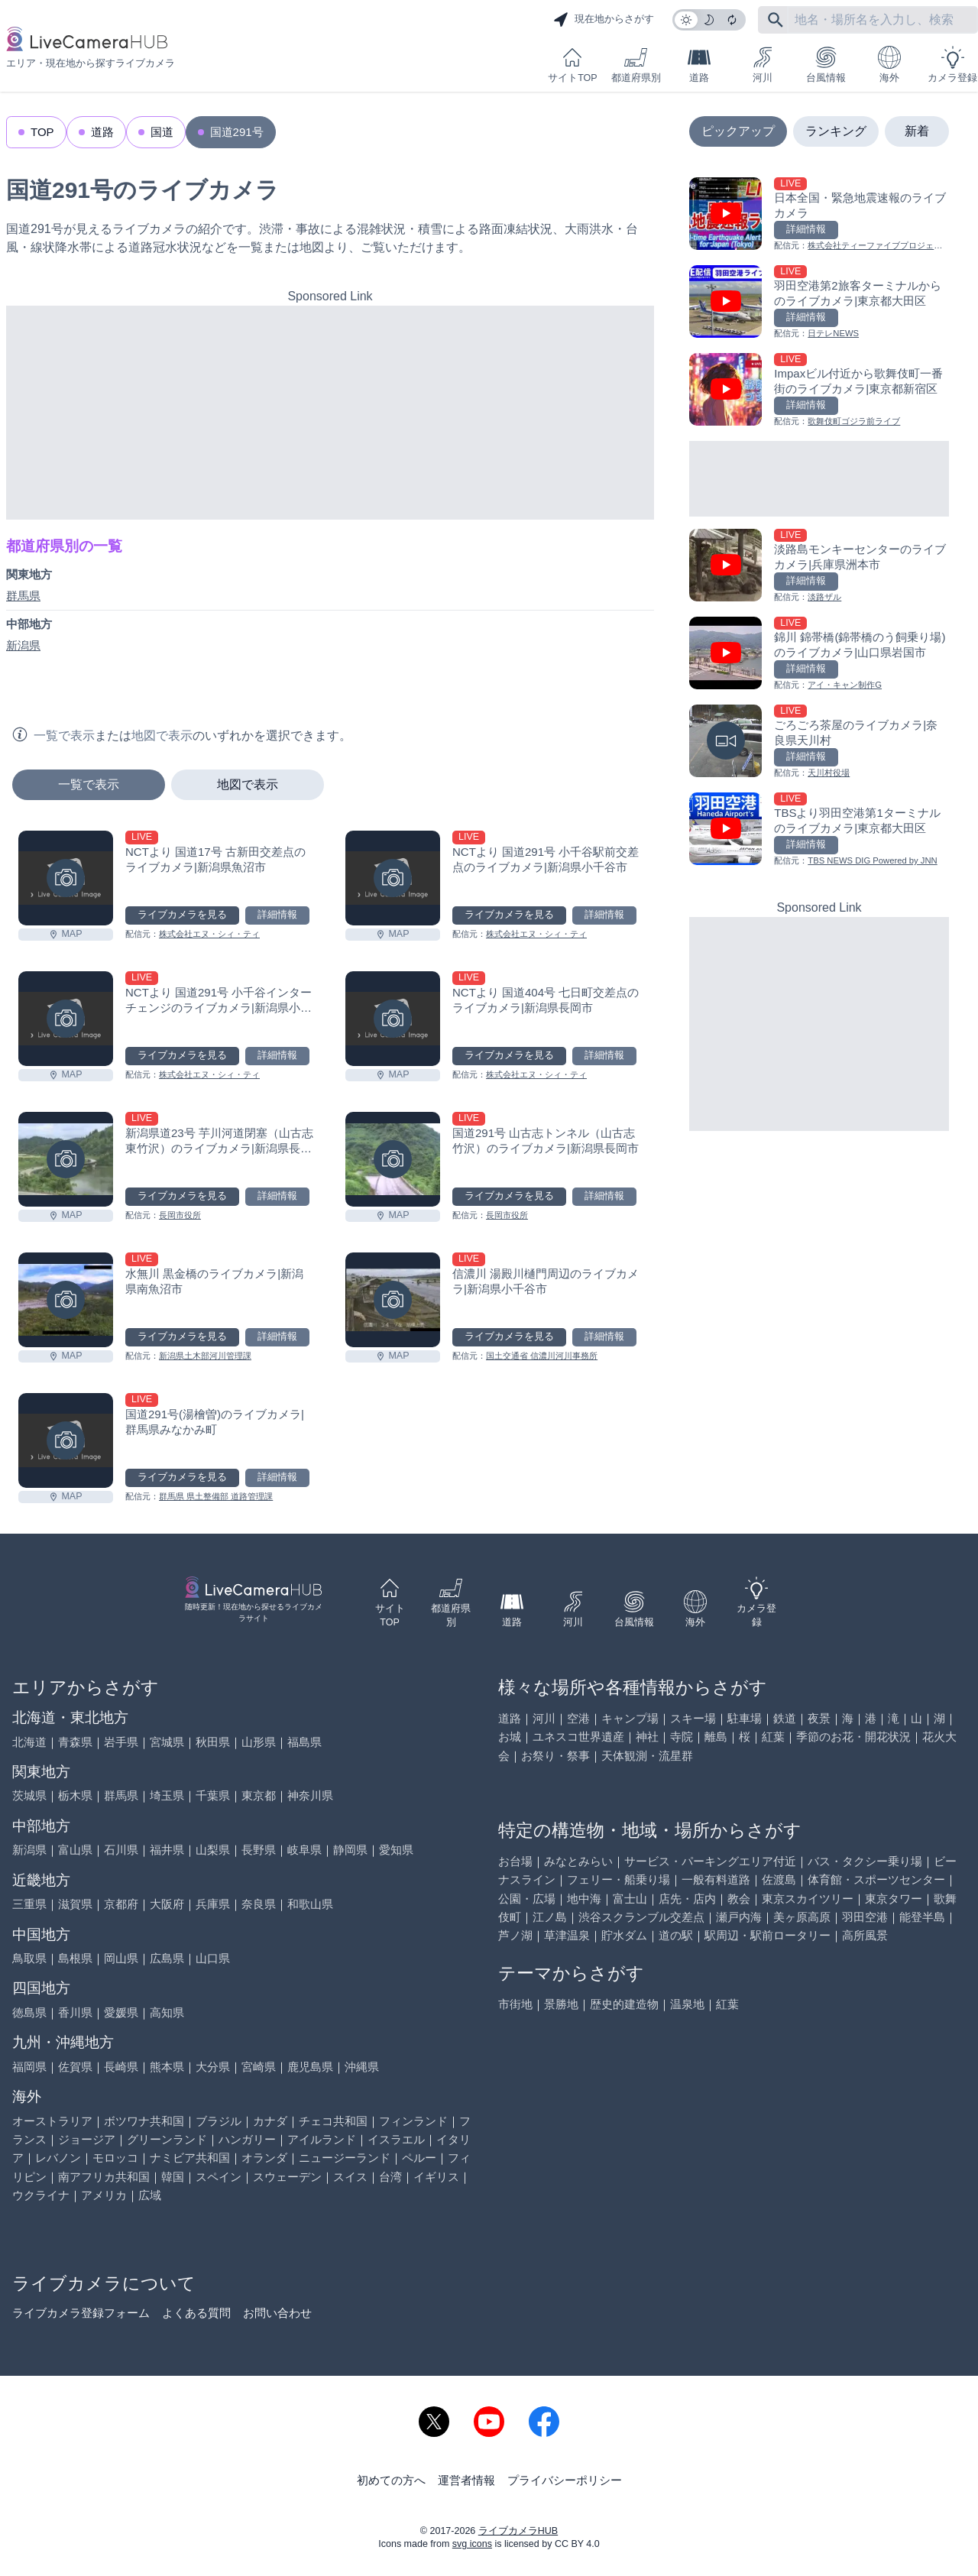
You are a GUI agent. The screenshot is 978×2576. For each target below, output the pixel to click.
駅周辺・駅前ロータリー (767, 1935)
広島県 (167, 1958)
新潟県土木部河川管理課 (205, 1355)
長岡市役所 (180, 1215)
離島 (715, 1736)
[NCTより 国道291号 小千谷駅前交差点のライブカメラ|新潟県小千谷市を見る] (392, 878)
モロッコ (115, 2157)
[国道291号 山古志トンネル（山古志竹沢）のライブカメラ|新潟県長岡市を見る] (392, 1159)
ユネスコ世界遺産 (578, 1736)
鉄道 (784, 1718)
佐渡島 (779, 1879)
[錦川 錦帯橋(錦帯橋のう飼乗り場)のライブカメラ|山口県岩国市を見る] (819, 654)
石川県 (121, 1849)
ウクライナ (41, 2195)
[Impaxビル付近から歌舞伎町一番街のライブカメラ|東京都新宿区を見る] (819, 391)
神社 (647, 1736)
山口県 (213, 1958)
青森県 (75, 1741)
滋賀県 (75, 1903)
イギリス (436, 2176)
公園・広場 (526, 1898)
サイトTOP (572, 64)
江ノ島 (550, 1916)
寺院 (681, 1736)
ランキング (835, 131)
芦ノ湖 (515, 1935)
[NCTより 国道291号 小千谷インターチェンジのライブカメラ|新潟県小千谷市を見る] (65, 1018)
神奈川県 (310, 1795)
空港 (578, 1718)
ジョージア (86, 2139)
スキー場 (693, 1718)
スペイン (218, 2176)
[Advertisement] (330, 413)
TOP (42, 131)
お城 (509, 1736)
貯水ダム (624, 1935)
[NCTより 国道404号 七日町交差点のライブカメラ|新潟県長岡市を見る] (392, 1018)
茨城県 (29, 1795)
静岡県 (350, 1849)
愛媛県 (121, 2012)
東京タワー (893, 1898)
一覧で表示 (88, 784)
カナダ (270, 2120)
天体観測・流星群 (647, 1755)
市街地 (515, 2004)
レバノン (58, 2157)
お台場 (515, 1861)
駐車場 (744, 1718)
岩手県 (121, 1741)
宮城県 (167, 1741)
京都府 (121, 1903)
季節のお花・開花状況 (853, 1736)
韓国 (172, 2176)
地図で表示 (247, 784)
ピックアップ (738, 131)
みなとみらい (578, 1861)
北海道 (29, 1741)
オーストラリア (52, 2120)
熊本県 (167, 2066)
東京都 (258, 1795)
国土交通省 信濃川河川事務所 (541, 1355)
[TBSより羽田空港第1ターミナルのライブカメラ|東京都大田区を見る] (819, 830)
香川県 (75, 2012)
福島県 (304, 1741)
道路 (699, 64)
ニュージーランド (344, 2157)
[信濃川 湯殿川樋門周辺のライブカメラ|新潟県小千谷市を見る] (392, 1299)
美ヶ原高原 (802, 1916)
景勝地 (561, 2004)
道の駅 (676, 1935)
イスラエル (396, 2139)
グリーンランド (167, 2139)
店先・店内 (687, 1898)
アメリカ (104, 2195)
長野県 (258, 1849)
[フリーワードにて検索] (775, 20)
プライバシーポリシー (564, 2480)
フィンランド (413, 2120)
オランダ (264, 2157)
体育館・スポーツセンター (876, 1879)
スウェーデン (287, 2176)
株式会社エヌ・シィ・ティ (209, 933)
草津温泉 (567, 1935)
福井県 (167, 1849)
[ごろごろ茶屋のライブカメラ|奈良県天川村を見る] (819, 742)
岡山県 (121, 1958)
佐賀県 (75, 2066)
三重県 (29, 1903)
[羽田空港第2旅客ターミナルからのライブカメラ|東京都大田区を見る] (819, 303)
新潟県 (23, 645)
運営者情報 (466, 2480)
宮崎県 (258, 2066)
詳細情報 (277, 914)
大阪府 (167, 1903)
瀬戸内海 (739, 1916)
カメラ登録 (952, 64)
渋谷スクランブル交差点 (641, 1916)
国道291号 (237, 131)
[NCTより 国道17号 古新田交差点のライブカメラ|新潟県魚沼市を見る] (65, 878)
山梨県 (213, 1849)
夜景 (819, 1718)
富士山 (630, 1898)
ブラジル (218, 2120)
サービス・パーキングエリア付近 (710, 1861)
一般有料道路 (716, 1879)
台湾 (390, 2176)
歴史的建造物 (624, 2004)
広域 (149, 2195)
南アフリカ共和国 (104, 2176)
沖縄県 (362, 2066)
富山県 (75, 1849)
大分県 (213, 2066)
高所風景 (865, 1935)
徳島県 (29, 2012)
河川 (762, 64)
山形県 (258, 1741)
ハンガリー (247, 2139)
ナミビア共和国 (190, 2157)
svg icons (472, 2544)
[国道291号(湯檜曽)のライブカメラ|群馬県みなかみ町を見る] (65, 1440)
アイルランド (321, 2139)
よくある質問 (196, 2312)
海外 (889, 64)
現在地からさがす (603, 20)
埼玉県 (167, 1795)
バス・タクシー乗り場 (865, 1861)
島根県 (75, 1958)
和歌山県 (310, 1903)
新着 (917, 131)
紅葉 (773, 1736)
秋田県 (213, 1741)
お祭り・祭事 (555, 1755)
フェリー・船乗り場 (618, 1879)
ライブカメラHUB (518, 2531)
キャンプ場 (630, 1718)
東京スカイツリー (807, 1898)
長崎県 (121, 2066)
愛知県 (396, 1849)
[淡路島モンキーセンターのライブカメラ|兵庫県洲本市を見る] (819, 566)
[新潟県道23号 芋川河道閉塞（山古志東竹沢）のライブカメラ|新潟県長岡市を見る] (65, 1159)
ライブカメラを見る (182, 914)
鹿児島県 (310, 2066)
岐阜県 (304, 1849)
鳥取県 (29, 1958)
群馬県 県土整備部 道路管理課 (216, 1496)
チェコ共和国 (333, 2120)
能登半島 (922, 1916)
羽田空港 (865, 1916)
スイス (350, 2176)
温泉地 (687, 2004)
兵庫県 (213, 1903)
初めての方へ (391, 2480)
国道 (162, 131)
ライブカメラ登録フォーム (81, 2312)
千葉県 (213, 1795)
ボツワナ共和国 (144, 2120)
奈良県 (258, 1903)
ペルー (419, 2157)
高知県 (167, 2012)
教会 (738, 1898)
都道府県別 (636, 64)
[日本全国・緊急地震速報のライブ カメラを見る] (819, 215)
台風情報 (826, 64)
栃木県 (75, 1795)
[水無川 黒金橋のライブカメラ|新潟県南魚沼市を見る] (65, 1299)
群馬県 (23, 595)
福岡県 (29, 2066)
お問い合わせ (277, 2312)
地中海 (584, 1898)
